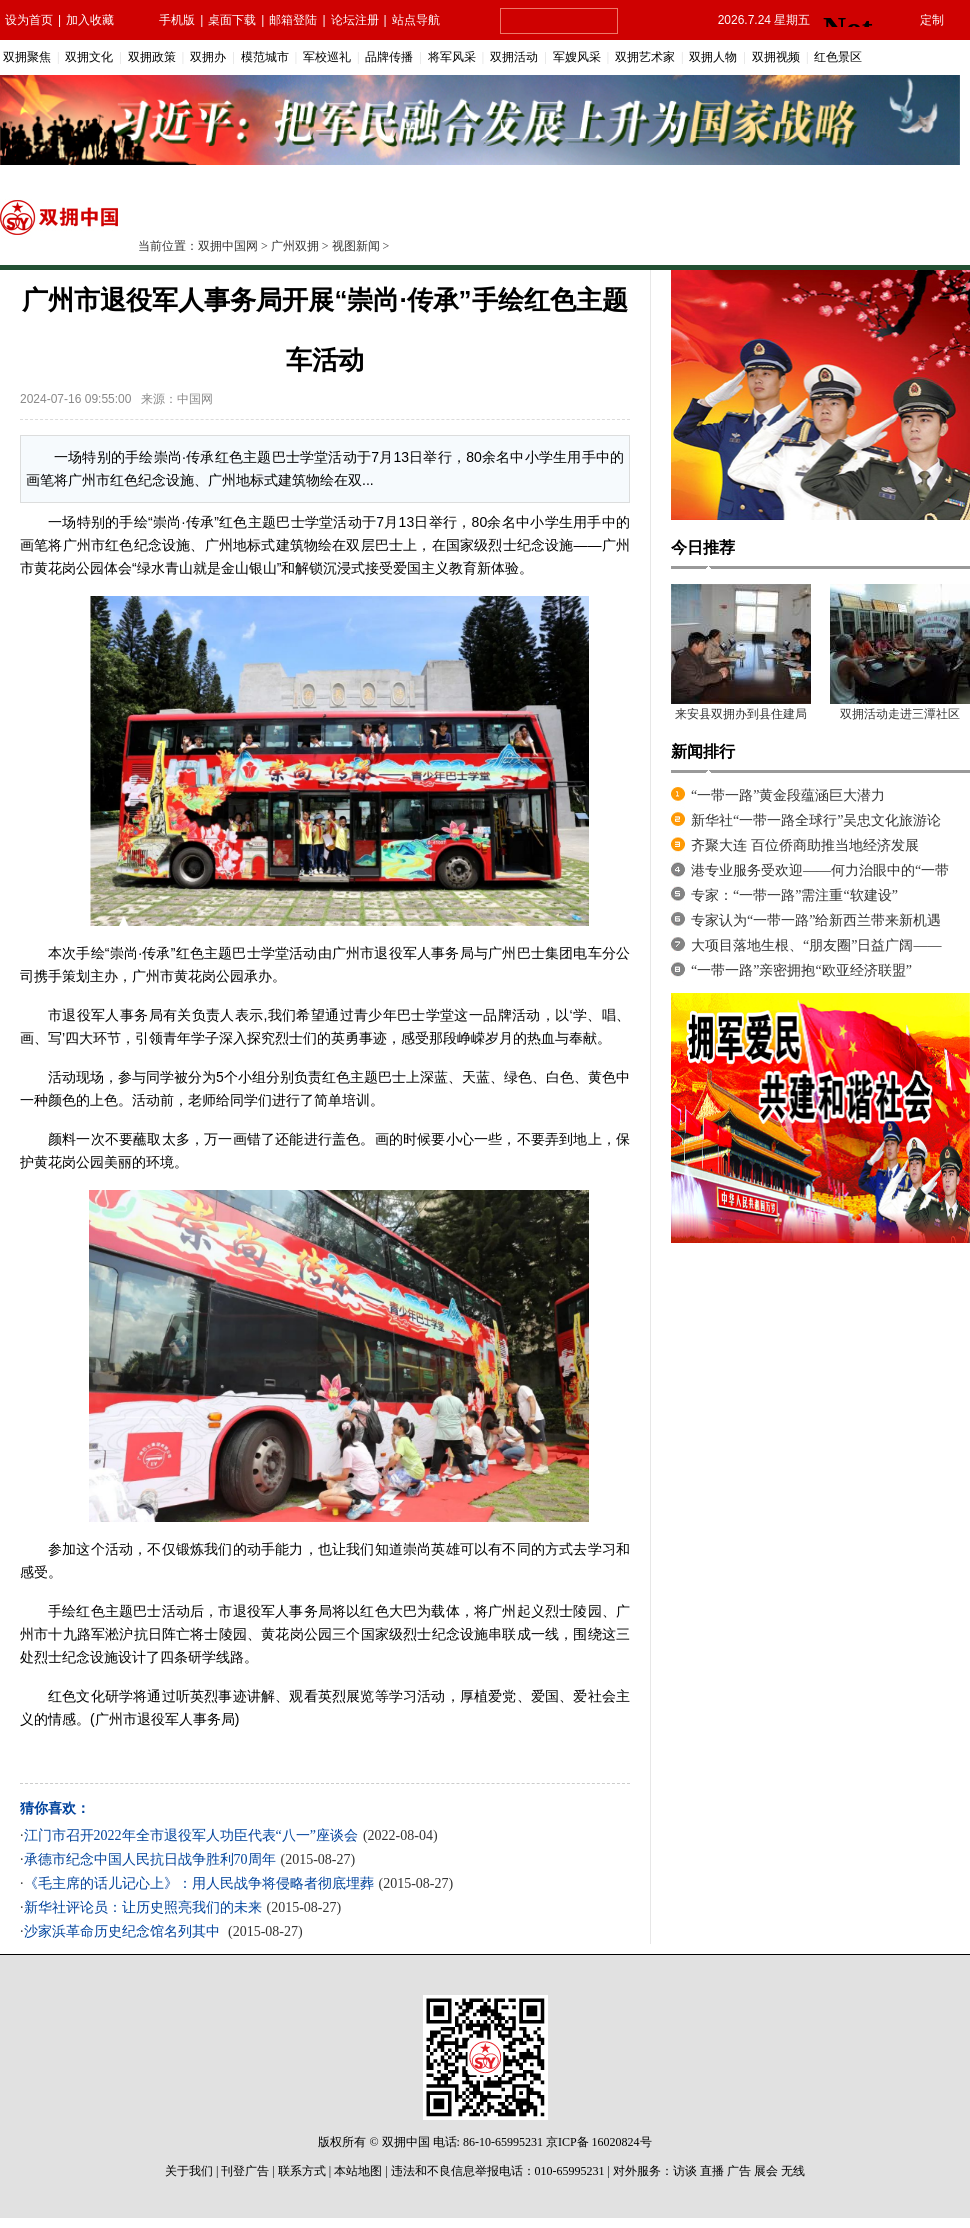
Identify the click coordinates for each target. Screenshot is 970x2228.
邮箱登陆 (293, 20)
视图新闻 (356, 246)
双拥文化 (89, 57)
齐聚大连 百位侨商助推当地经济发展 (805, 845)
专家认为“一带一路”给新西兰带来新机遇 (816, 920)
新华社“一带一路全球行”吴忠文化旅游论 (816, 820)
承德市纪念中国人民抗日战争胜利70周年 (150, 1859)
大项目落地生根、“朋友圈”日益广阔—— (816, 945)
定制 (932, 20)
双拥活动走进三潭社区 (900, 714)
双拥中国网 (228, 246)
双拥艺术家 (645, 57)
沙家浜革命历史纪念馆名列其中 (124, 1931)
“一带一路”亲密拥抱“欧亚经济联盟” (801, 970)
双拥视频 (776, 57)
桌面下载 (232, 20)
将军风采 (452, 57)
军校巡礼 (327, 57)
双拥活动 (514, 57)
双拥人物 (713, 57)
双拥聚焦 (27, 57)
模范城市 (265, 57)
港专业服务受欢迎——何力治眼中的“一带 (820, 870)
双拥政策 (152, 57)
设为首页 (29, 20)
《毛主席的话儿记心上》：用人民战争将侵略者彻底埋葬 (199, 1883)
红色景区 (838, 57)
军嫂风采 (577, 57)
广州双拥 (295, 246)
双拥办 (208, 57)
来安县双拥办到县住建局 (741, 714)
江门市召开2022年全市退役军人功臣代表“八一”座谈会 (191, 1835)
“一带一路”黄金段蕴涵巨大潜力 (788, 795)
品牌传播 (389, 57)
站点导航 (416, 20)
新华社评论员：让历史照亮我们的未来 (143, 1907)
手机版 (177, 20)
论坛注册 (355, 20)
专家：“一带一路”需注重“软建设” (794, 895)
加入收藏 (90, 20)
